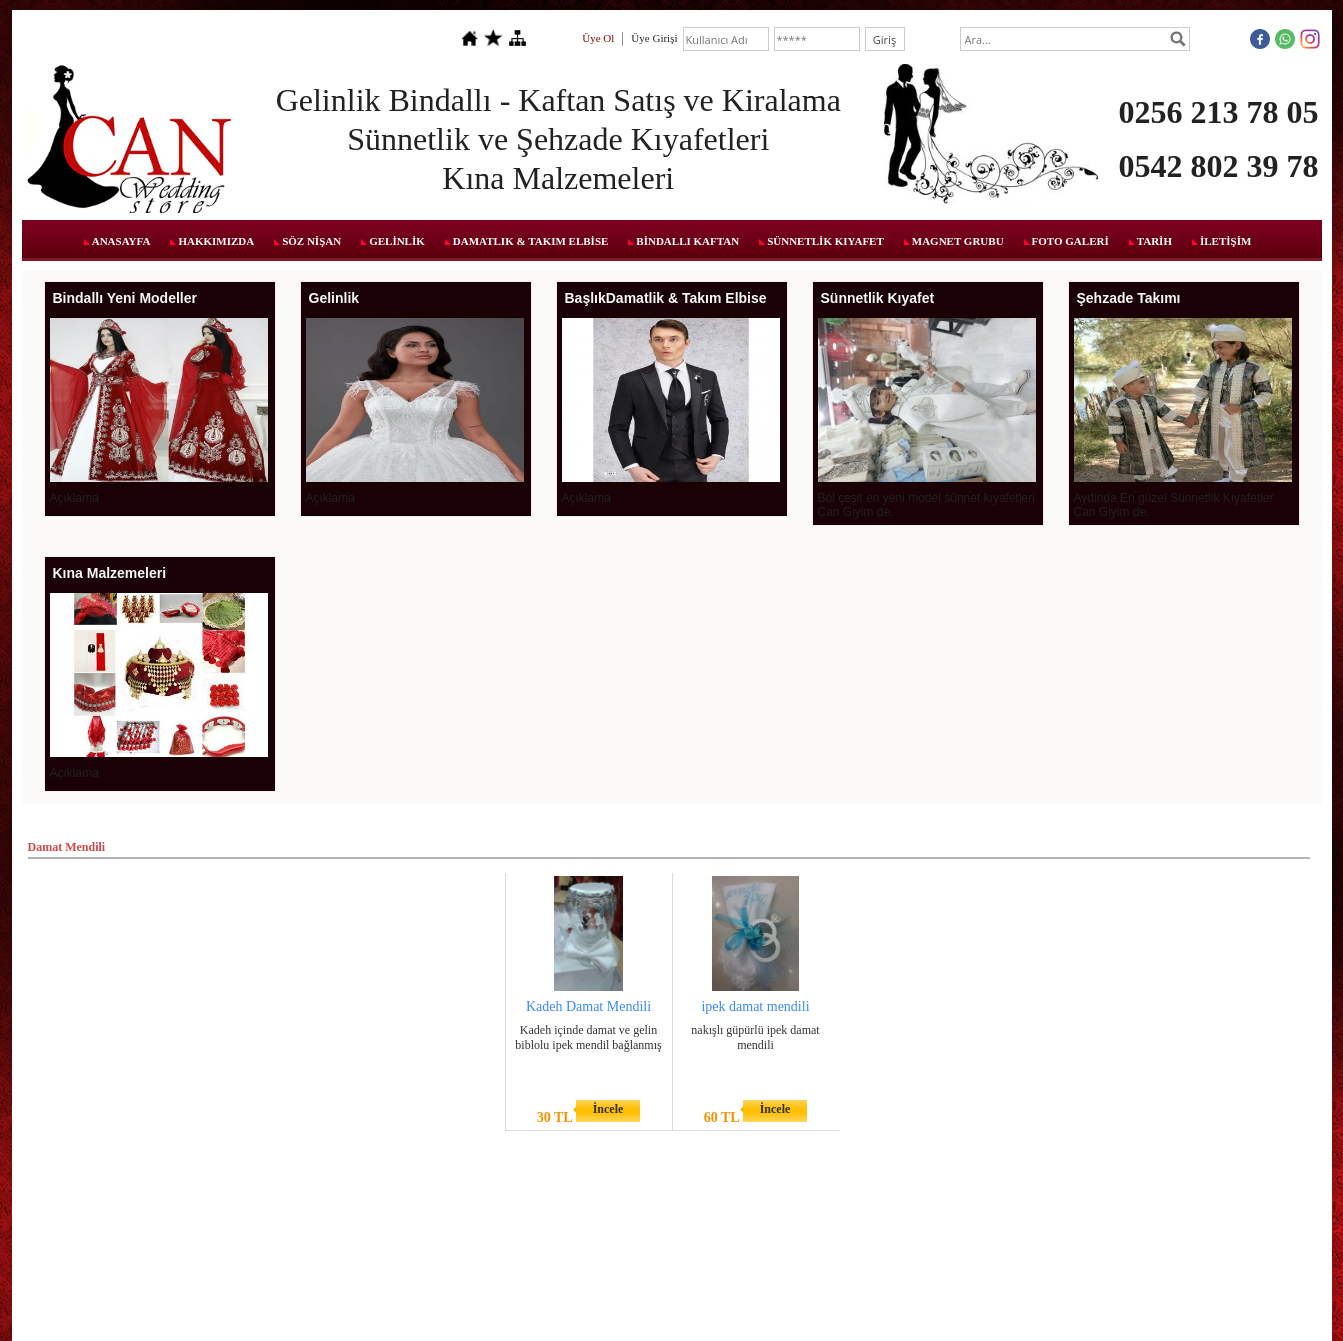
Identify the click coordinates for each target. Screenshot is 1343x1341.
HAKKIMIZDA (216, 241)
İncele (608, 1109)
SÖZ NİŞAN (311, 241)
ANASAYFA (121, 241)
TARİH (1154, 241)
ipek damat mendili (755, 1006)
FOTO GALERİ (1070, 241)
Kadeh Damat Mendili (588, 1006)
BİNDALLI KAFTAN (687, 241)
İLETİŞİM (1225, 241)
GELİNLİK (397, 241)
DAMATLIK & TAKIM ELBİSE (531, 241)
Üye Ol (598, 38)
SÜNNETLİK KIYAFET (825, 241)
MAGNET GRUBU (958, 241)
